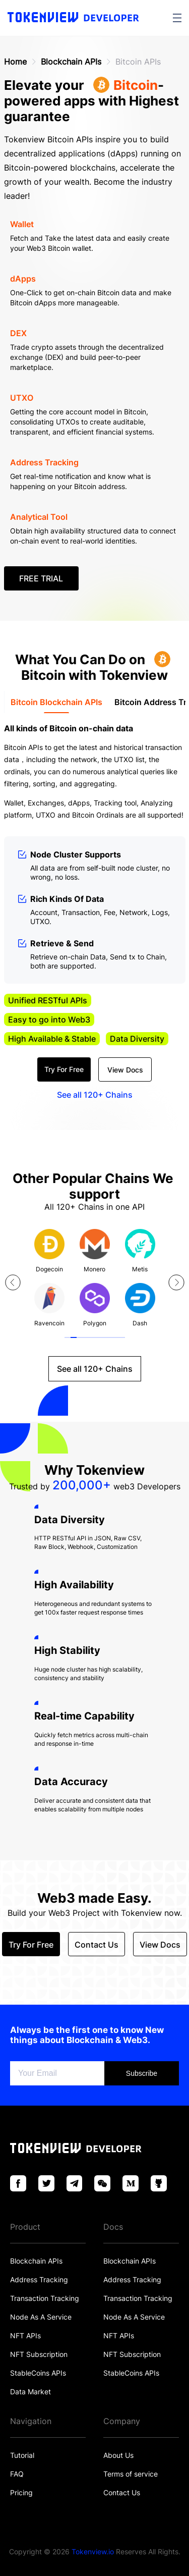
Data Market (30, 2391)
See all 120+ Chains (95, 1095)
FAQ (17, 2474)
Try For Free (64, 1069)
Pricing (21, 2492)
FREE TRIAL (41, 578)
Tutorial (22, 2455)
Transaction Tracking (44, 2298)
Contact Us (121, 2492)
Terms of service (130, 2474)
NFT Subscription (39, 2354)
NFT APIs (25, 2335)
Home (15, 62)
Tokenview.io (93, 2551)
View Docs (125, 1069)
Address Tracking (39, 2279)
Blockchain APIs (71, 62)
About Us (118, 2455)
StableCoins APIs (38, 2373)
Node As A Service (41, 2317)
